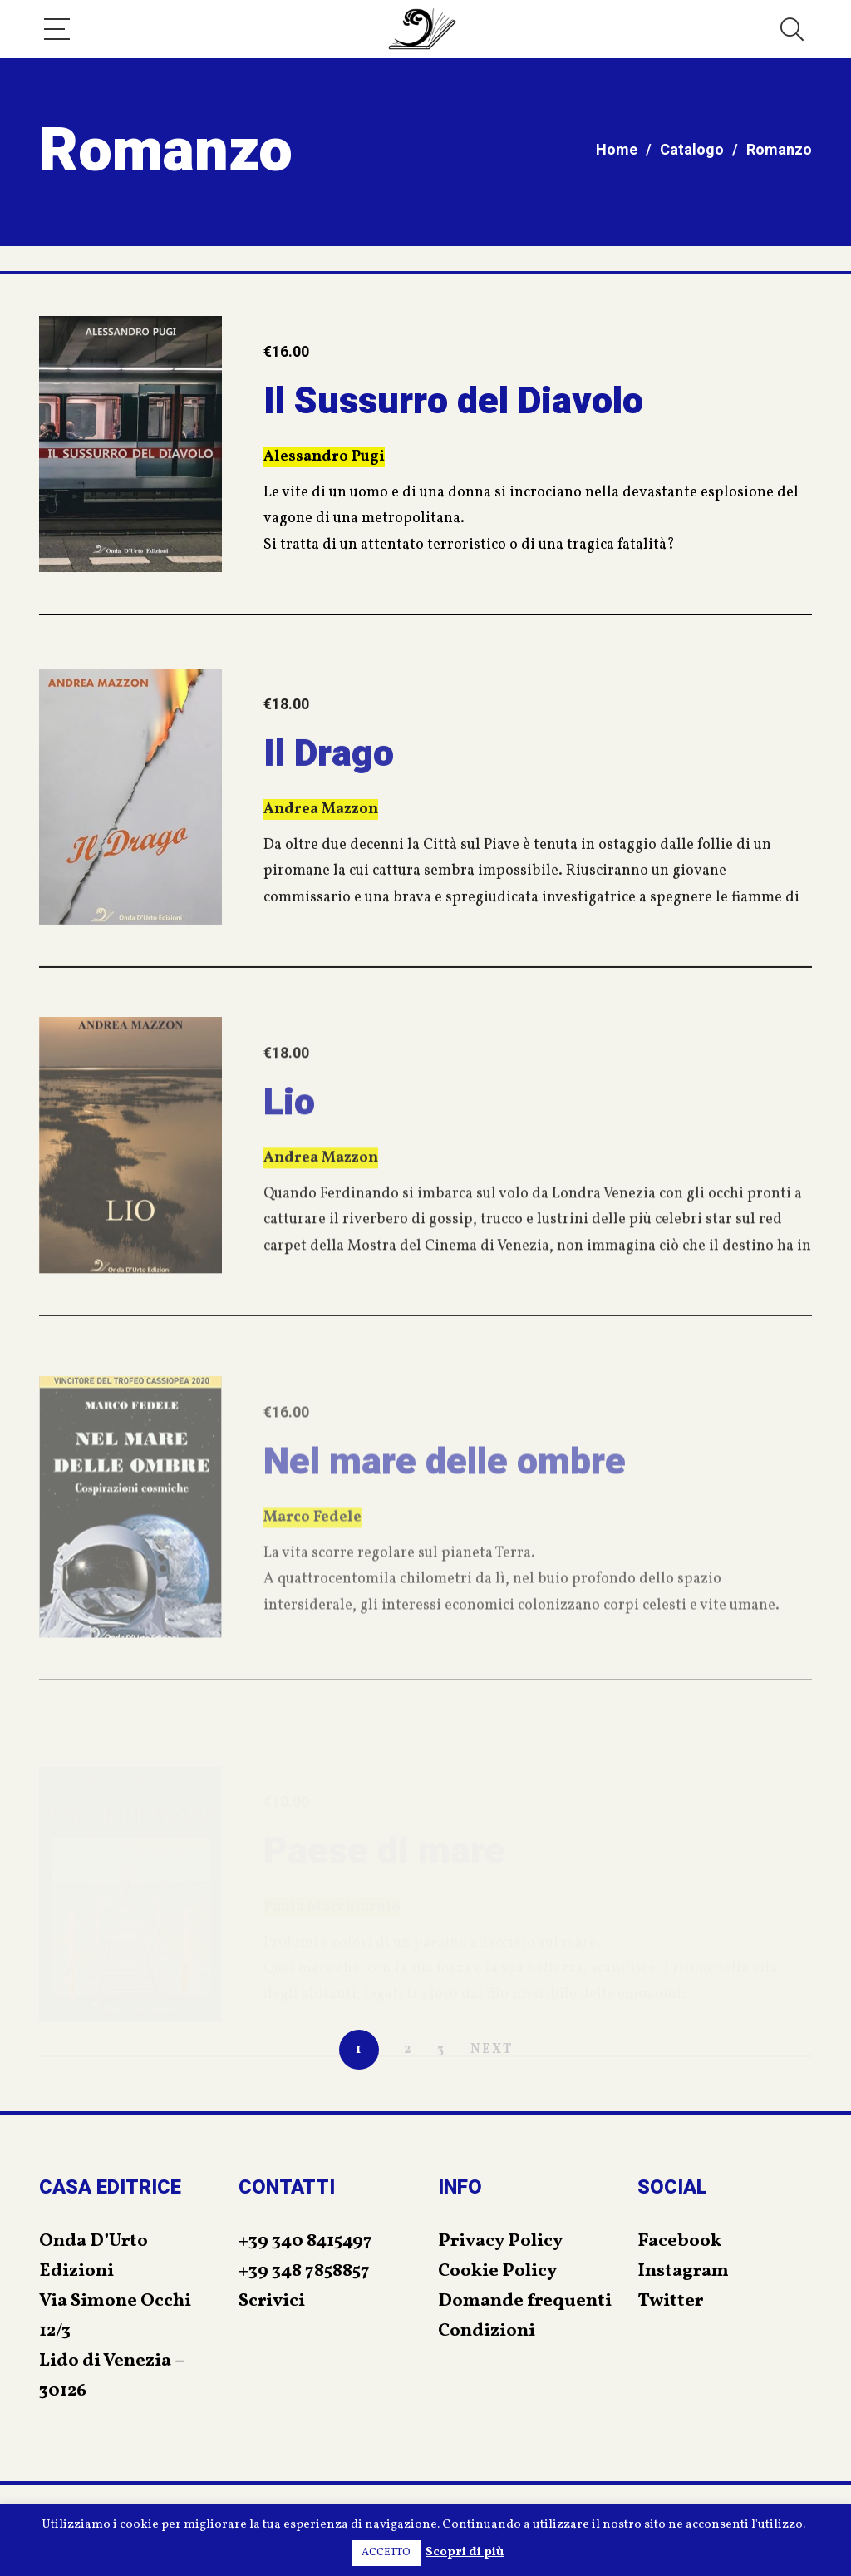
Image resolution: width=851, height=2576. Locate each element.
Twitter (670, 2301)
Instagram (683, 2271)
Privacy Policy (500, 2241)
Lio (289, 1162)
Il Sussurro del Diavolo (453, 408)
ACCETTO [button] (386, 2552)
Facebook (679, 2241)
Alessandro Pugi (324, 463)
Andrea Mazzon (320, 862)
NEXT (491, 2050)
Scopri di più (465, 2552)
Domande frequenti (525, 2301)
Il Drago (328, 807)
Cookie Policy (497, 2271)
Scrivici (272, 2301)
